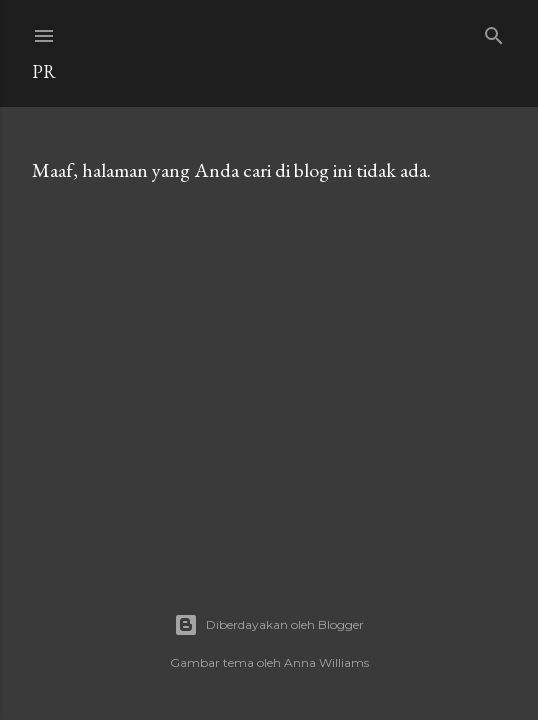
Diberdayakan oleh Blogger (269, 625)
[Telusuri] (494, 31)
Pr (44, 71)
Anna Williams (326, 662)
